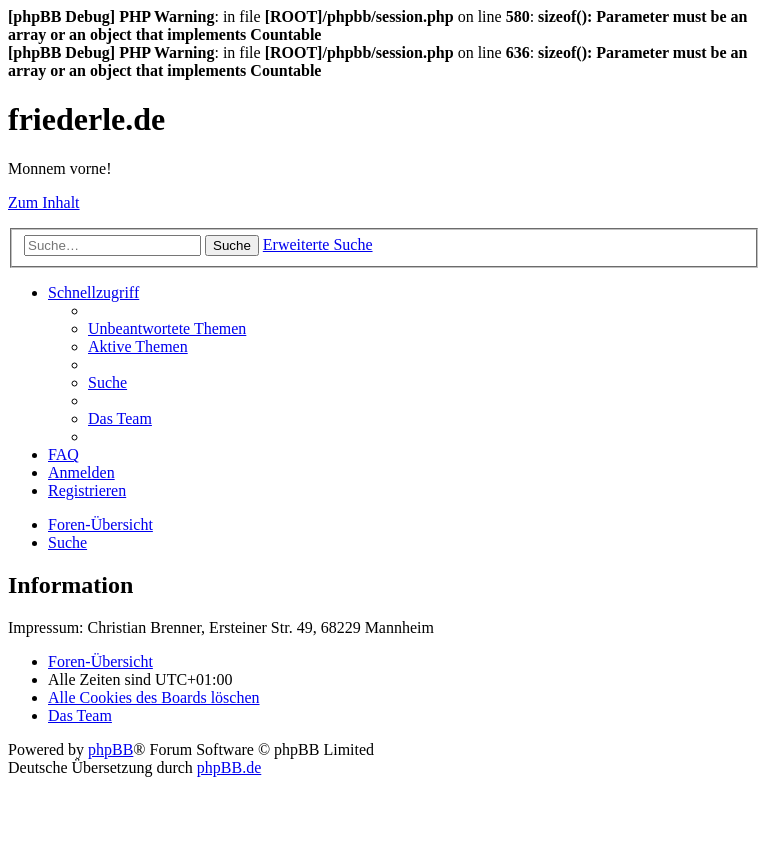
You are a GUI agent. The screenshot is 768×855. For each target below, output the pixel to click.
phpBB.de (229, 767)
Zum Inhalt (44, 202)
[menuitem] (167, 328)
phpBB (110, 749)
